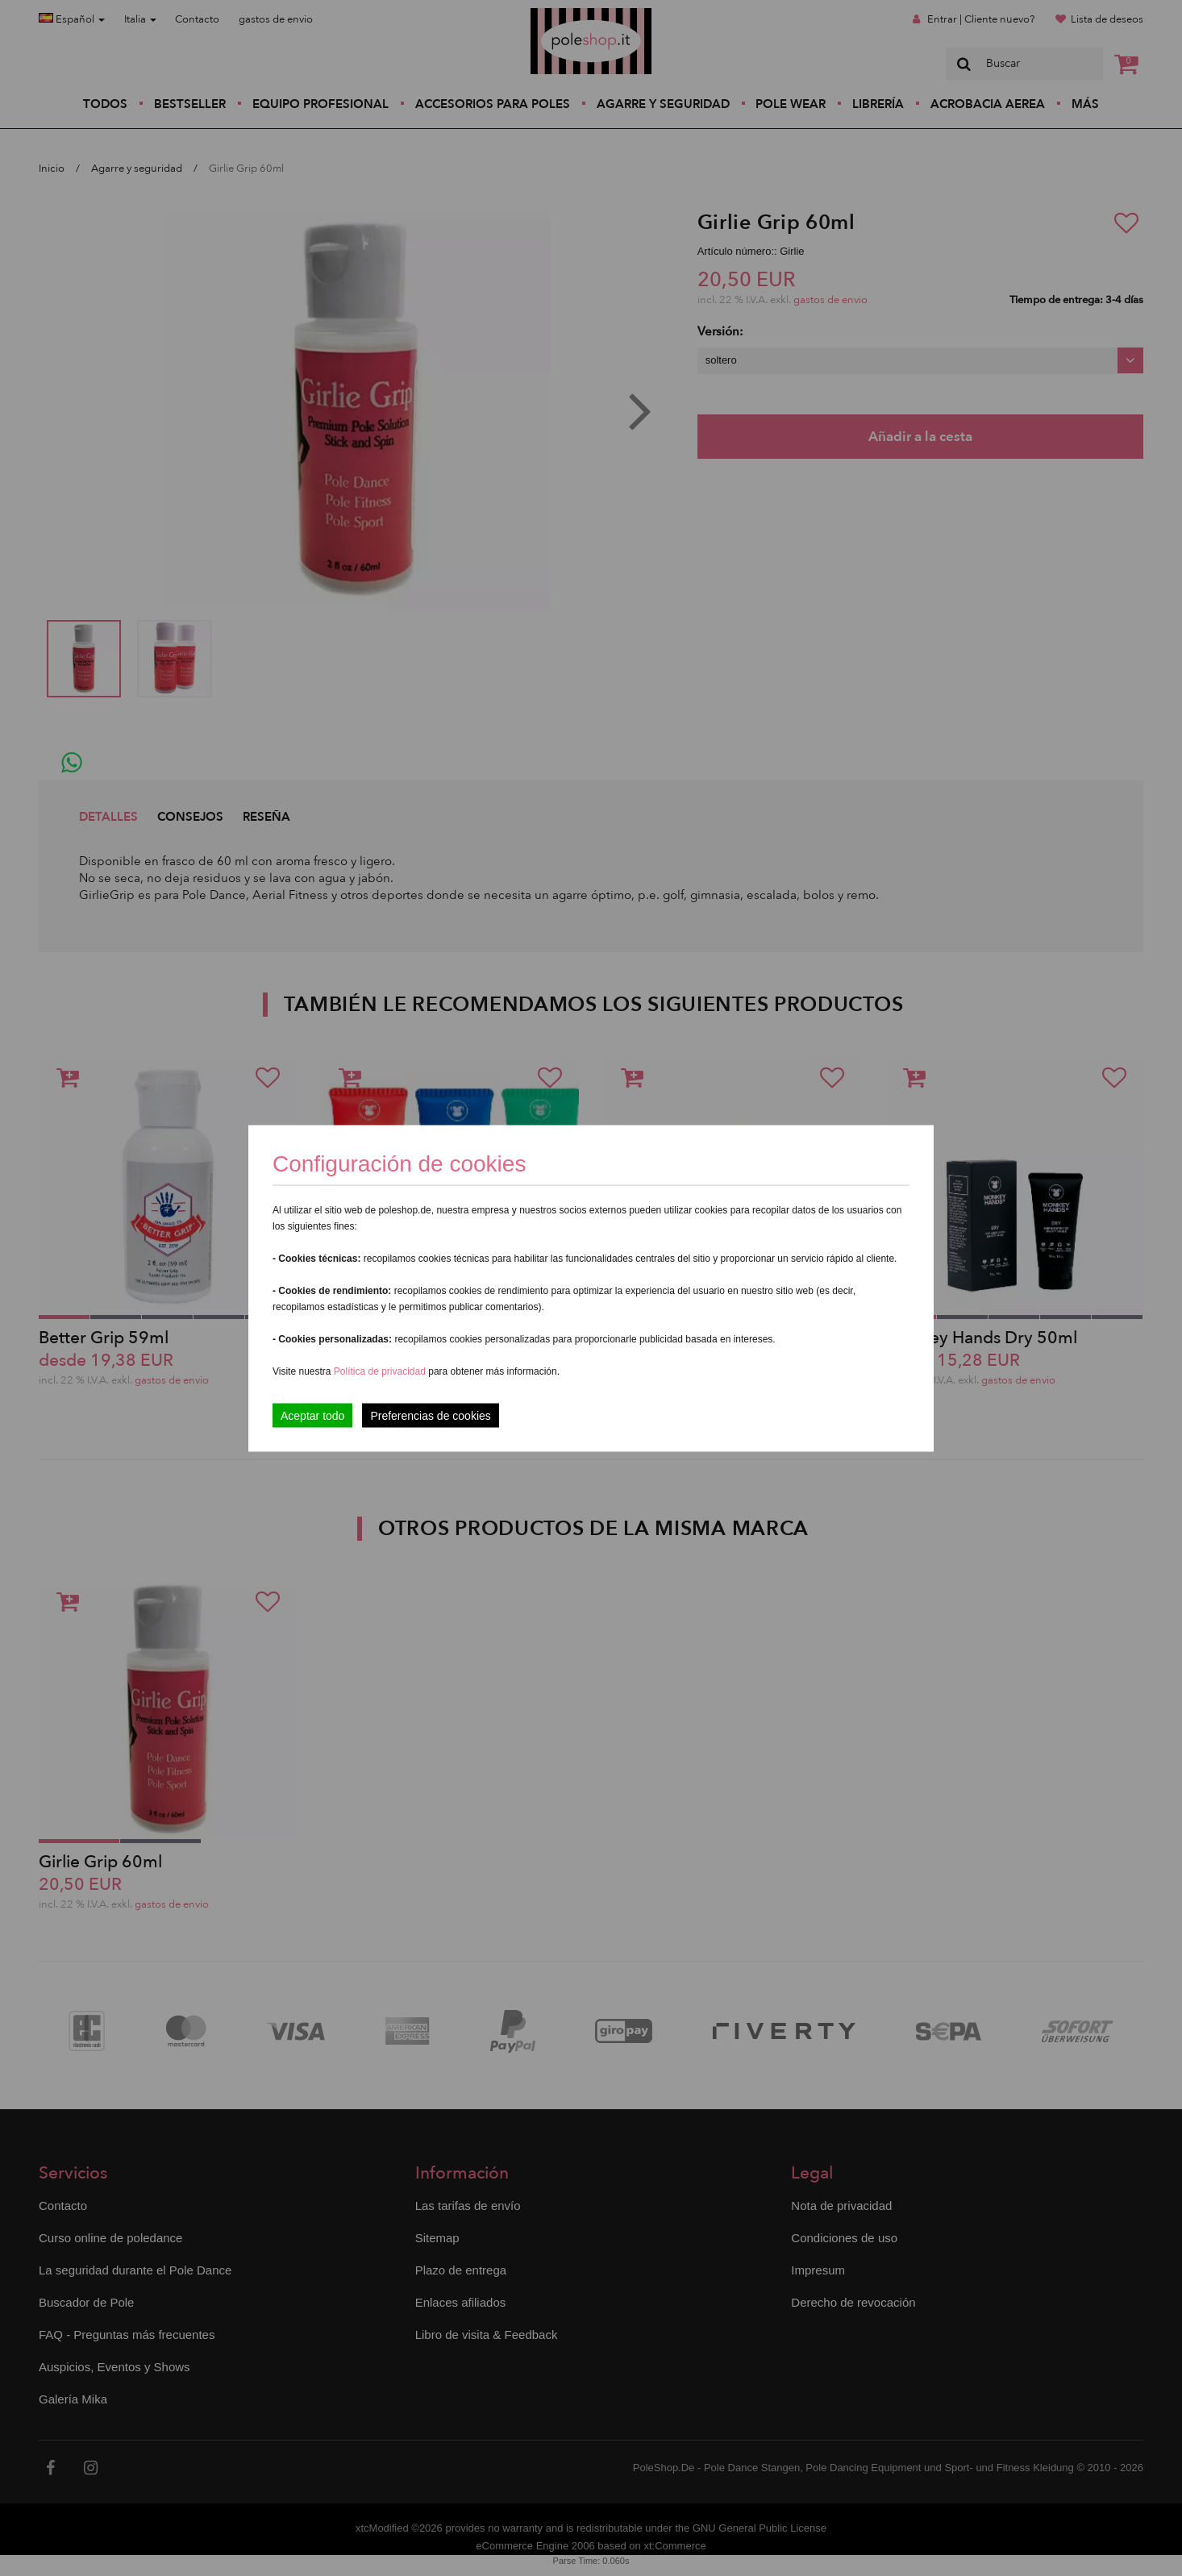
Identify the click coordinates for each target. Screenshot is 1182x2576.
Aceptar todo (312, 1415)
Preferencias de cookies (430, 1415)
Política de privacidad (381, 1370)
